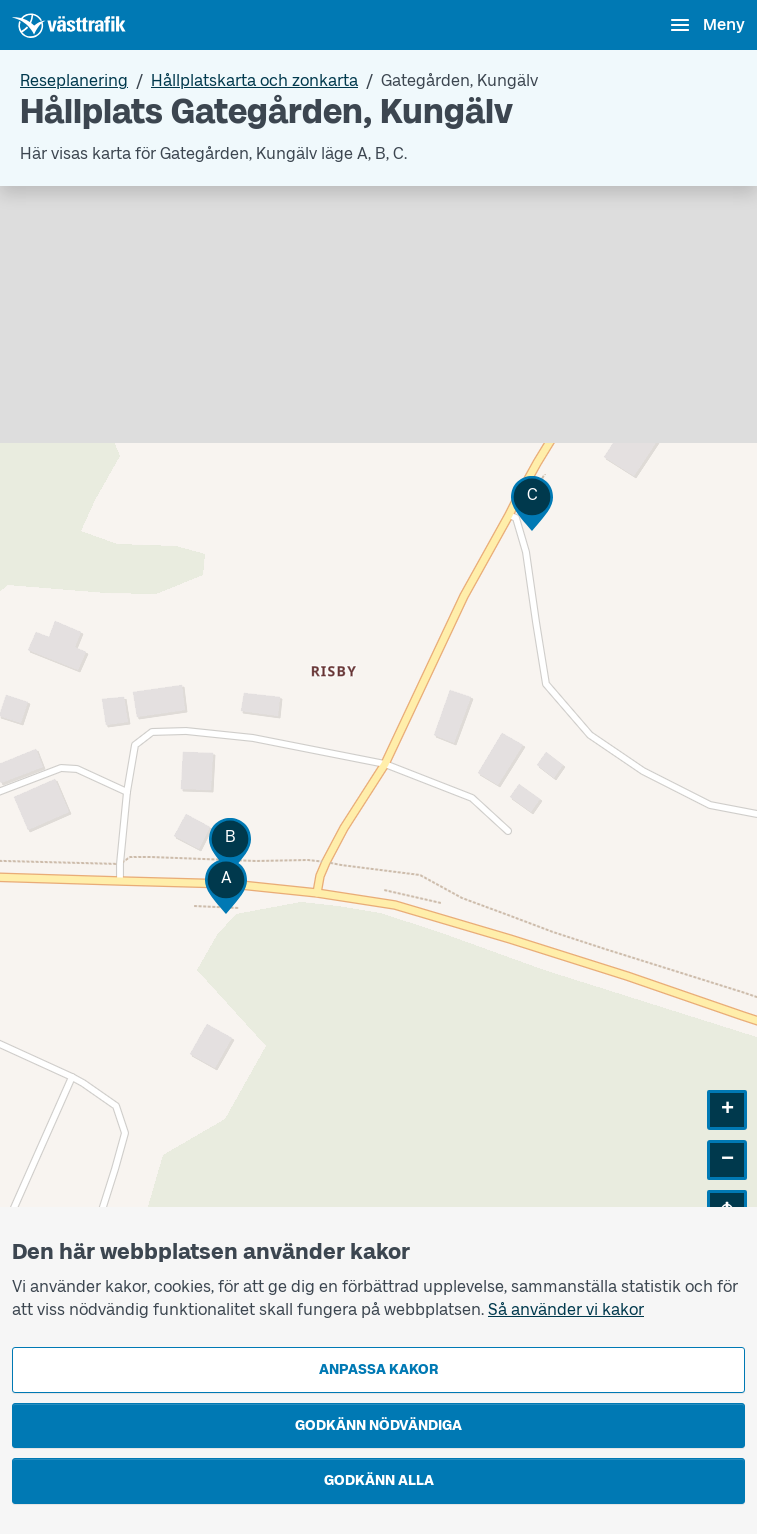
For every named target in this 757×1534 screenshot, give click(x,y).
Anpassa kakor (378, 1369)
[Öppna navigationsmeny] (706, 25)
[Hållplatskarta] (378, 723)
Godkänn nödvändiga (378, 1425)
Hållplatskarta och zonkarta (254, 80)
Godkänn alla (379, 1480)
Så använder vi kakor (566, 1309)
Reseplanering (74, 80)
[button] (226, 886)
